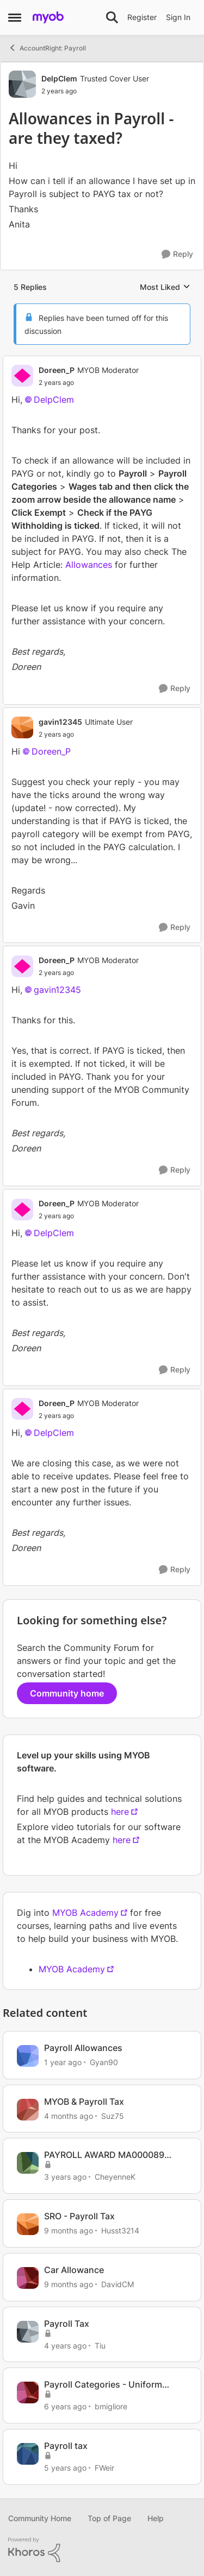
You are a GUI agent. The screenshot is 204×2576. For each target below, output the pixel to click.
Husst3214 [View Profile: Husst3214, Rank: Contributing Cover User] (120, 2230)
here (120, 1811)
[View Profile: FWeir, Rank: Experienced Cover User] (28, 2454)
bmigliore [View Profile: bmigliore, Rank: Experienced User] (111, 2406)
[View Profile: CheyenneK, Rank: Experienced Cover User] (28, 2163)
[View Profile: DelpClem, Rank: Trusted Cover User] (22, 84)
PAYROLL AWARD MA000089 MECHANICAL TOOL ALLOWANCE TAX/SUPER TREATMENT (114, 2155)
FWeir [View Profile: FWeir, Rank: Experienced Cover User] (104, 2467)
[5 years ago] (65, 2467)
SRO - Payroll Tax (79, 2216)
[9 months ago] (68, 2230)
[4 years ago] (65, 2345)
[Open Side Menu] (15, 17)
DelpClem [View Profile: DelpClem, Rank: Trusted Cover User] (59, 78)
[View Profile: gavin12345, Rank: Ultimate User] (22, 727)
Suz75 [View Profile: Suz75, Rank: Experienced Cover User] (112, 2115)
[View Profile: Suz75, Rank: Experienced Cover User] (28, 2110)
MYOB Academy (85, 1912)
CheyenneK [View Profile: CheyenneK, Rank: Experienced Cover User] (115, 2176)
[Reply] (177, 254)
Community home (67, 1693)
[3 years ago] (65, 2176)
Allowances (88, 564)
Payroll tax (66, 2445)
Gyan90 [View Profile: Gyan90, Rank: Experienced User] (104, 2062)
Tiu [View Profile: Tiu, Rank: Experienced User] (100, 2345)
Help (155, 2518)
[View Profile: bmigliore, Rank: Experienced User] (28, 2392)
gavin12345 (57, 989)
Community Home (39, 2518)
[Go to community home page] (48, 17)
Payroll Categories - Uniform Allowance (103, 2384)
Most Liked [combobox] (165, 287)
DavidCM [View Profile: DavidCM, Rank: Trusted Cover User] (117, 2284)
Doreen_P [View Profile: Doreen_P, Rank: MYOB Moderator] (57, 370)
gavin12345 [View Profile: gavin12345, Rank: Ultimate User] (60, 721)
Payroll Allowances (83, 2047)
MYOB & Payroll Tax (84, 2101)
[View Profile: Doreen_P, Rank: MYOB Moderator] (22, 376)
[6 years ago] (65, 2406)
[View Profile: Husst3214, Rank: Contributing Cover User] (28, 2224)
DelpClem (54, 399)
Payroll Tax (66, 2323)
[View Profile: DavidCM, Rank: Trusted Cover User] (28, 2278)
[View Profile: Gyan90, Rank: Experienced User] (28, 2056)
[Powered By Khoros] (102, 2549)
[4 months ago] (68, 2115)
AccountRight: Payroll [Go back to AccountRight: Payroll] (47, 47)
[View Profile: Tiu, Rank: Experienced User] (28, 2332)
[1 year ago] (63, 2062)
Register (142, 17)
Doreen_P (51, 751)
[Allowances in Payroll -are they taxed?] (89, 383)
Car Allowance (74, 2269)
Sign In (178, 17)
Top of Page (109, 2518)
